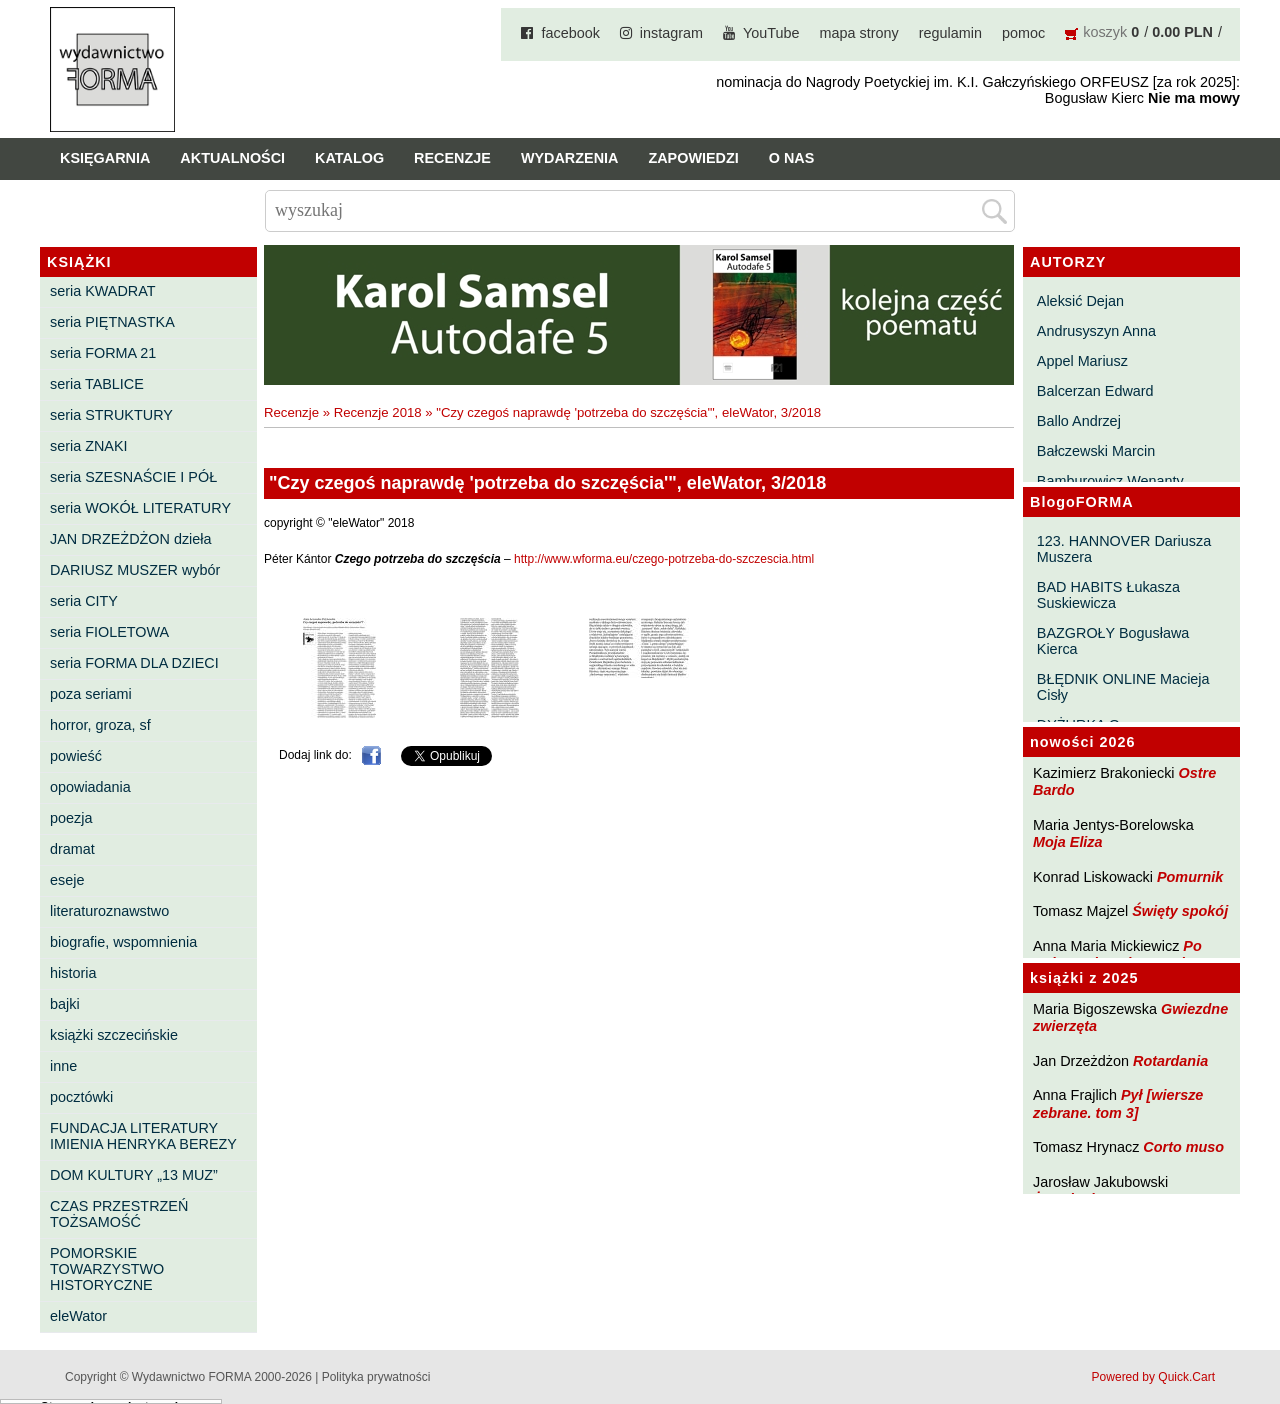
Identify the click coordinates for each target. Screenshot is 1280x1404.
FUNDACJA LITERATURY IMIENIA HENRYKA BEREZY (143, 1136)
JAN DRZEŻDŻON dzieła (131, 539)
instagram (671, 33)
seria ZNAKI (89, 446)
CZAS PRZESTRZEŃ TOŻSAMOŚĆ (119, 1214)
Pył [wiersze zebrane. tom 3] (1118, 1103)
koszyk (1105, 32)
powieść (76, 756)
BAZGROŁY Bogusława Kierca (1113, 641)
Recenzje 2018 (378, 412)
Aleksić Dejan (1080, 301)
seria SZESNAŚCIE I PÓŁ (133, 477)
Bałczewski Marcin (1096, 451)
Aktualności (232, 158)
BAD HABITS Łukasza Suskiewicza (1108, 595)
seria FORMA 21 (103, 353)
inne (63, 1066)
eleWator (78, 1316)
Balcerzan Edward (1095, 391)
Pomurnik (1190, 877)
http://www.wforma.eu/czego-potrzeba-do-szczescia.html (664, 559)
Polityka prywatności (376, 1377)
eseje (67, 880)
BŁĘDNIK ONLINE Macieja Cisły (1123, 687)
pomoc (1023, 33)
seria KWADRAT (103, 291)
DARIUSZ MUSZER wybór (135, 570)
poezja (71, 818)
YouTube (771, 33)
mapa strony (859, 33)
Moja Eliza (1068, 842)
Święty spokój (1180, 911)
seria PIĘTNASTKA (112, 322)
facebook (570, 33)
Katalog (349, 158)
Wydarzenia (570, 158)
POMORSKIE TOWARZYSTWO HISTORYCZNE (107, 1269)
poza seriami (91, 694)
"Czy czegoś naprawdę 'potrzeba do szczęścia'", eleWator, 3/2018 (628, 412)
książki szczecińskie (114, 1035)
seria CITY (84, 601)
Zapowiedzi (693, 158)
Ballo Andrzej (1079, 421)
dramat (72, 849)
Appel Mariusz (1082, 361)
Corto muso (1183, 1147)
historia (73, 973)
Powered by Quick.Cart (1153, 1377)
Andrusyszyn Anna (1096, 331)
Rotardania (1170, 1061)
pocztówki (81, 1097)
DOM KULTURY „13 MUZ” (134, 1175)
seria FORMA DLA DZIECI (134, 663)
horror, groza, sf (100, 725)
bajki (65, 1004)
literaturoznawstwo (109, 911)
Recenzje (452, 158)
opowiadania (90, 787)
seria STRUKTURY (111, 415)
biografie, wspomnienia (123, 942)
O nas (792, 158)
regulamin (950, 33)
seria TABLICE (97, 384)
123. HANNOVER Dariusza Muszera (1124, 549)
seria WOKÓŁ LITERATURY (140, 508)
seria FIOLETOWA (109, 632)
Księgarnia (105, 158)
